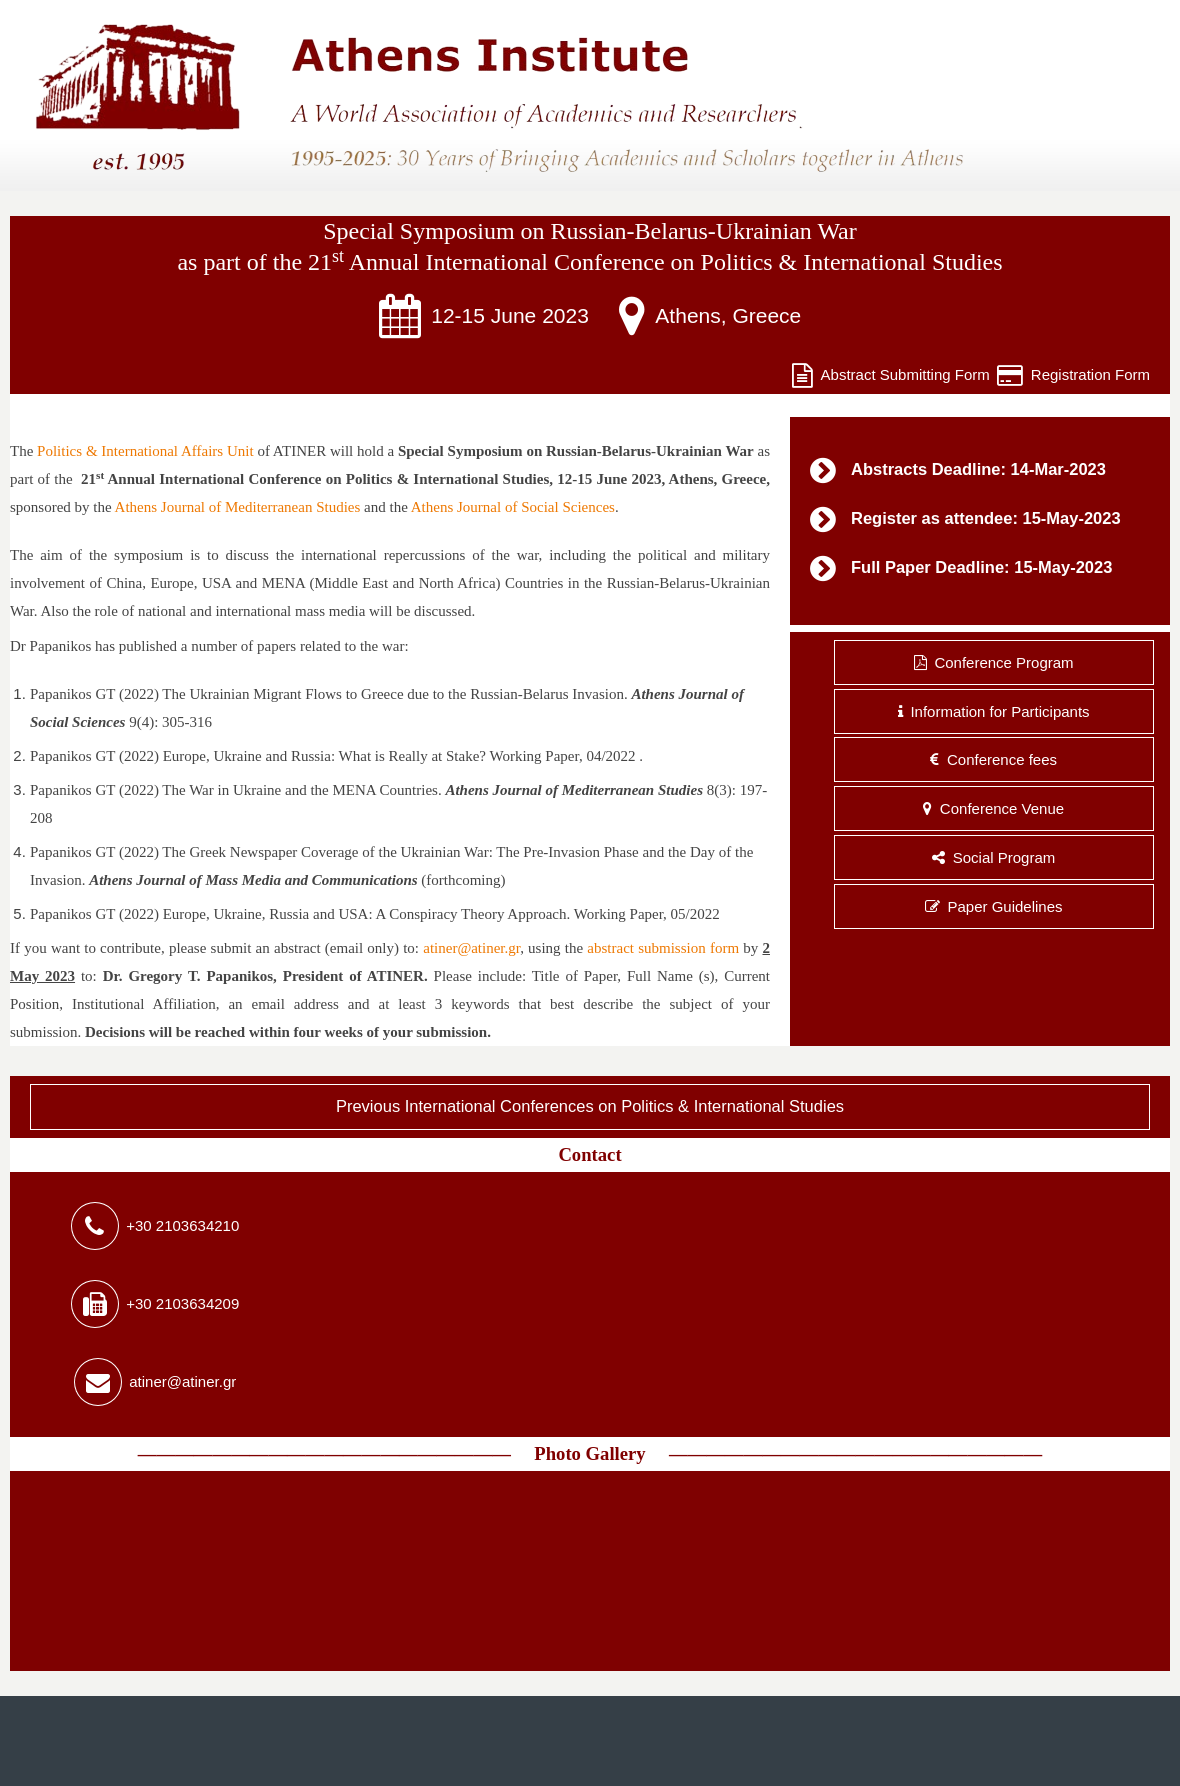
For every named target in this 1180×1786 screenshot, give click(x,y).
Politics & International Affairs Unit (145, 451)
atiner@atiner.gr (471, 948)
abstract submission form (663, 948)
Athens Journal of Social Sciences (513, 507)
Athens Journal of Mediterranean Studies (238, 507)
